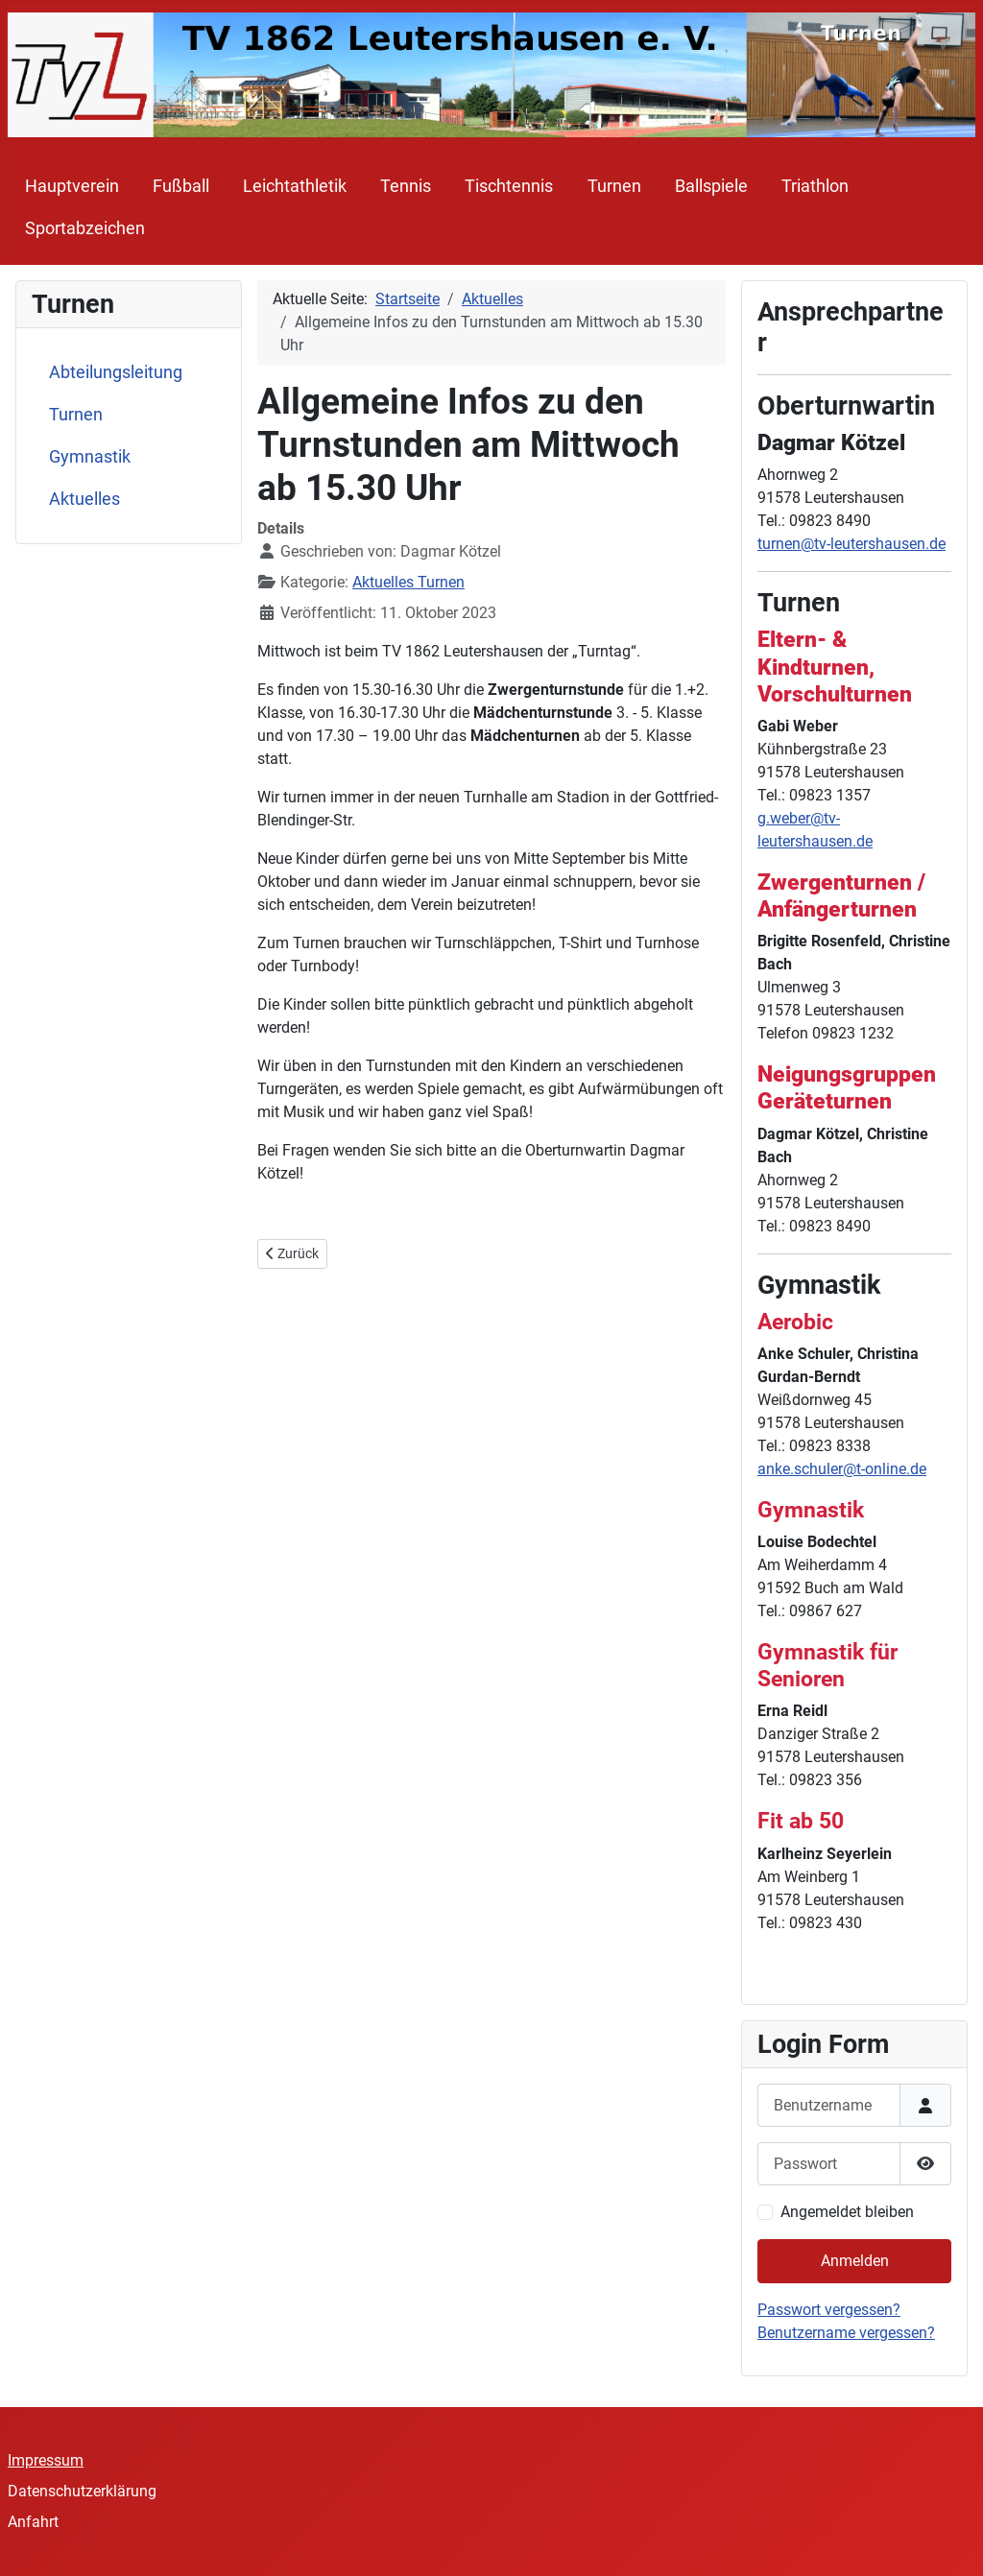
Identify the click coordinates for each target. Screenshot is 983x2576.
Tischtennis (509, 186)
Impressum (46, 2460)
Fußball (181, 186)
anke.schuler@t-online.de (841, 1469)
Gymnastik (90, 456)
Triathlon (815, 186)
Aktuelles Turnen (408, 582)
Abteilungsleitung (115, 372)
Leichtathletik (295, 186)
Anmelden (855, 2261)
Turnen (614, 186)
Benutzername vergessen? (846, 2333)
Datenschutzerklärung (82, 2491)
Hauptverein (72, 186)
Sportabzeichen (85, 228)
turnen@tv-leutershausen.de (851, 544)
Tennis (405, 186)
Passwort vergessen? (828, 2310)
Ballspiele (711, 186)
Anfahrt (33, 2522)
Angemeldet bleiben (847, 2212)
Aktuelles (84, 499)
